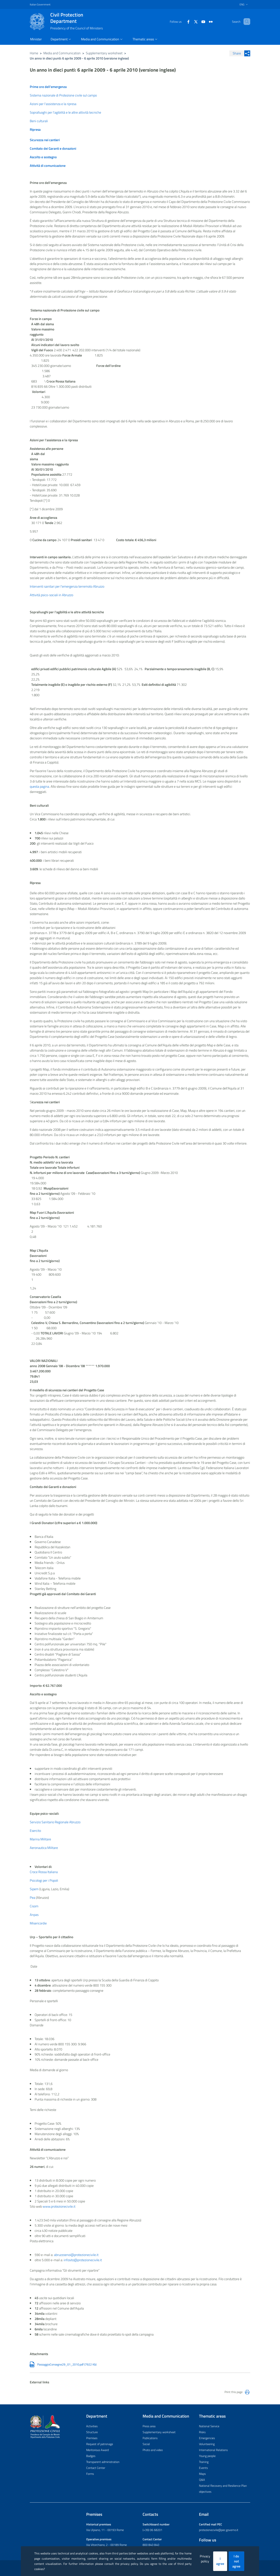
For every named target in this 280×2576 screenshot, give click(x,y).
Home (34, 53)
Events (203, 2468)
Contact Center (95, 2468)
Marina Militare (40, 1839)
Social (146, 2444)
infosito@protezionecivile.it (83, 2259)
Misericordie (38, 1923)
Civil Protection (76, 18)
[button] (245, 21)
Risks (202, 2432)
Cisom (34, 1906)
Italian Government (40, 4)
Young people (207, 2456)
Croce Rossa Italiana (44, 1871)
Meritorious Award (97, 2450)
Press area (149, 2426)
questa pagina (39, 786)
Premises (91, 2438)
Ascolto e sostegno (43, 1694)
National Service (209, 2426)
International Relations (213, 2450)
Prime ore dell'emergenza (48, 86)
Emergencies (207, 2438)
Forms (90, 2473)
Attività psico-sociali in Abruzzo (51, 594)
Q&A (202, 2479)
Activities (92, 2426)
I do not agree (236, 2561)
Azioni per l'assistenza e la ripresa (53, 103)
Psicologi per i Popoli (44, 1880)
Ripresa (35, 882)
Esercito (35, 1830)
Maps (202, 2473)
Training (204, 2462)
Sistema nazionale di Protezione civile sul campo (63, 95)
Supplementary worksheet (104, 53)
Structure (92, 2432)
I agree (220, 2561)
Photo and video (153, 2450)
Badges (90, 2456)
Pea (32, 1897)
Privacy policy (205, 2559)
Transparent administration (103, 2462)
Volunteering (207, 2444)
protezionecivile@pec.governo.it (218, 2530)
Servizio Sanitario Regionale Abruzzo (55, 1822)
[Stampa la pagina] (247, 2392)
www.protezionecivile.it (59, 2206)
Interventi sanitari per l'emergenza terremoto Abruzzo (67, 586)
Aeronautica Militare (44, 1847)
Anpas (34, 1914)
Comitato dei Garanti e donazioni (53, 1486)
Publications (150, 2438)
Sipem (34, 1889)
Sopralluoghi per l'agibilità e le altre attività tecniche (65, 112)
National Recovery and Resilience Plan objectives (223, 2488)
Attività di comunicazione (48, 2149)
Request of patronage (99, 2444)
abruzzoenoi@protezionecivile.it (76, 2254)
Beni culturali (39, 120)
